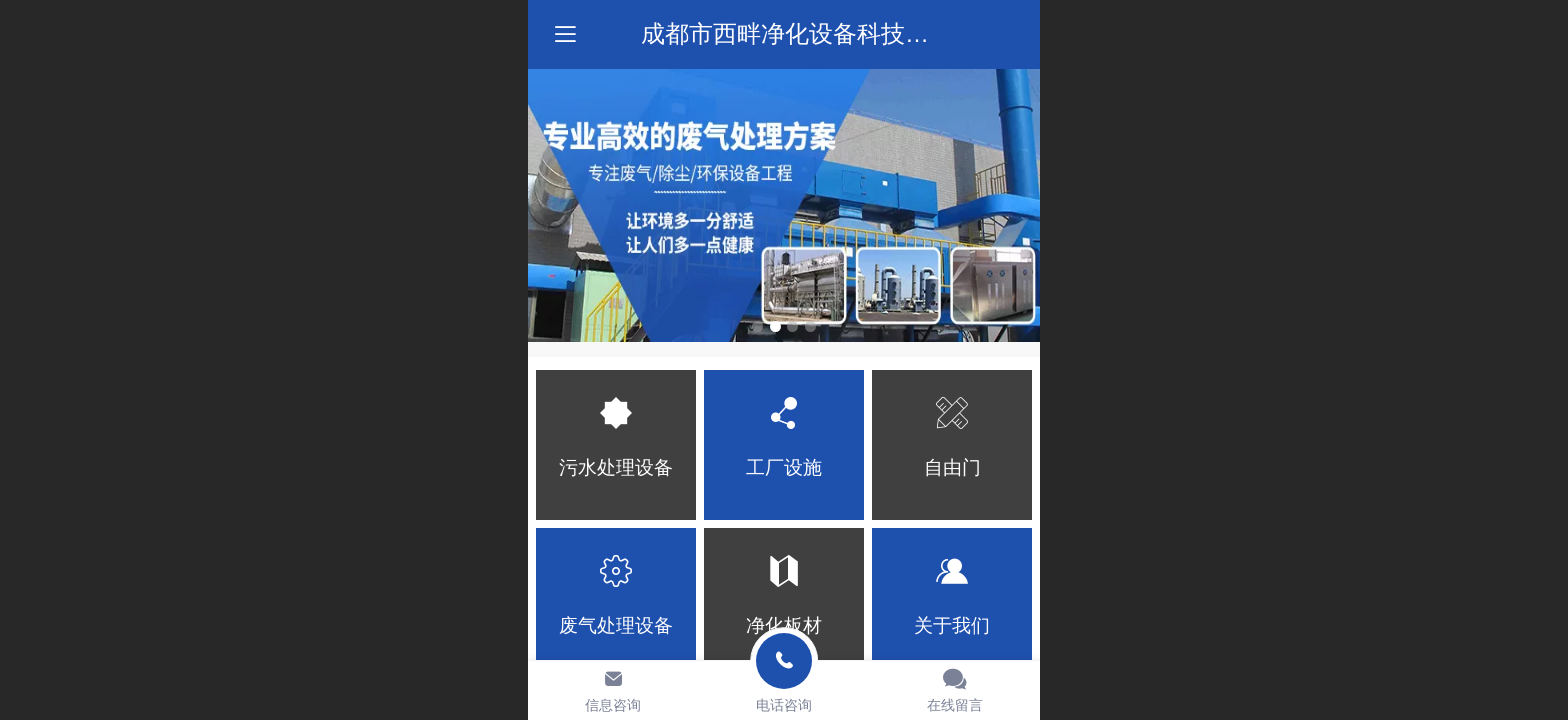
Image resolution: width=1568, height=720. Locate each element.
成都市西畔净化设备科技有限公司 (821, 33)
